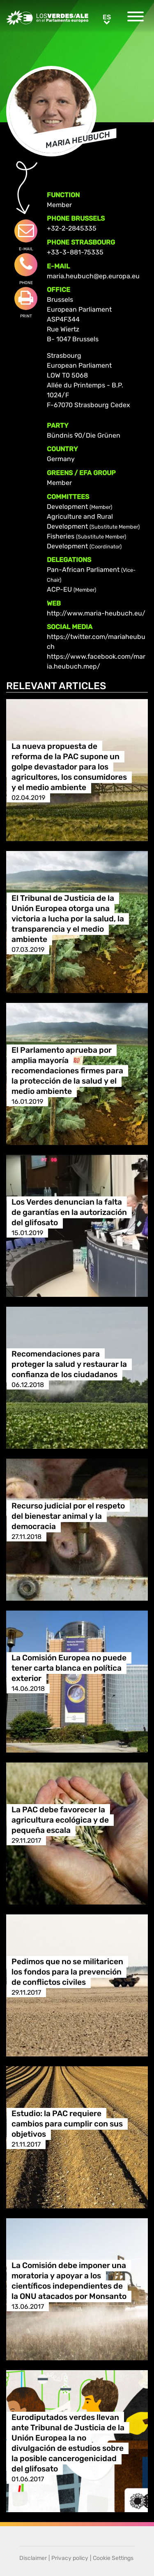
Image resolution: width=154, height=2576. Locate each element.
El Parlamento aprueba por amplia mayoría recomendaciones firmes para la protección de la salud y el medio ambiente (67, 1070)
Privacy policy (69, 2558)
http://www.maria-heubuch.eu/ (96, 613)
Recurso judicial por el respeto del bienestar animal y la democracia (68, 1516)
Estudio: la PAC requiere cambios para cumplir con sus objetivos (67, 2124)
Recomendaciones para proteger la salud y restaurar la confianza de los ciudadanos (69, 1364)
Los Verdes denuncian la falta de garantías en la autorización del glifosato (69, 1212)
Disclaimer (33, 2558)
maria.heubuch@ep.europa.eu (93, 276)
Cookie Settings (113, 2558)
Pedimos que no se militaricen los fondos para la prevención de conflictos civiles (67, 1972)
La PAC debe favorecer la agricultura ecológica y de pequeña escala (60, 1820)
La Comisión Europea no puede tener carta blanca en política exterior (68, 1668)
